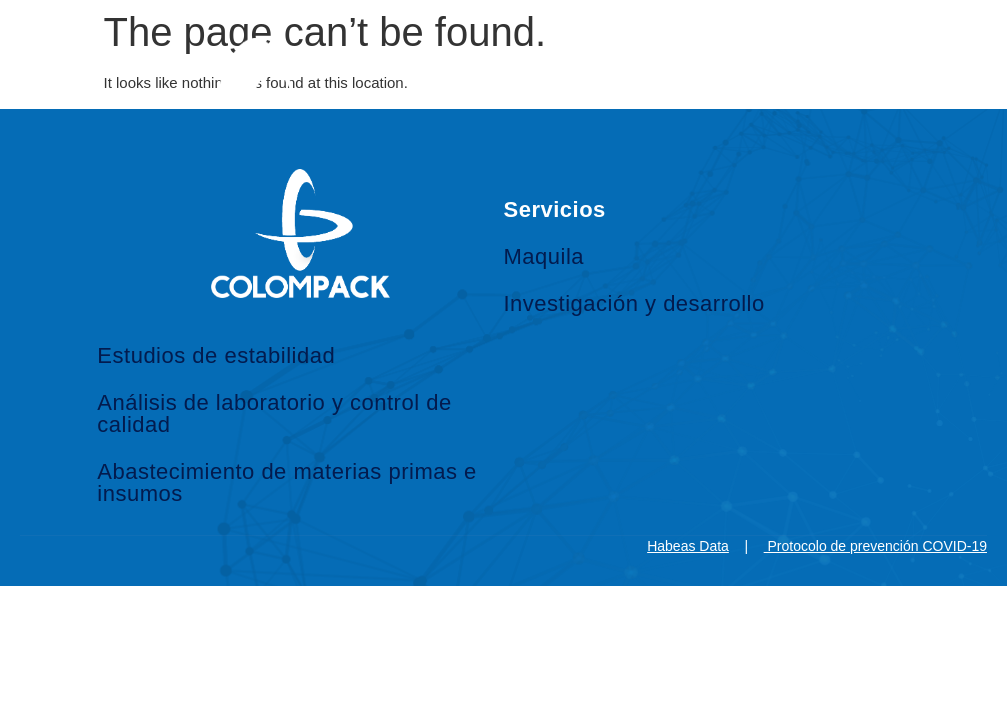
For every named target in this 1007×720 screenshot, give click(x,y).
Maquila (544, 256)
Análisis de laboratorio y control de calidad (274, 413)
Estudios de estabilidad (216, 355)
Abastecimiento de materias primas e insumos (286, 482)
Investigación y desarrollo (634, 303)
